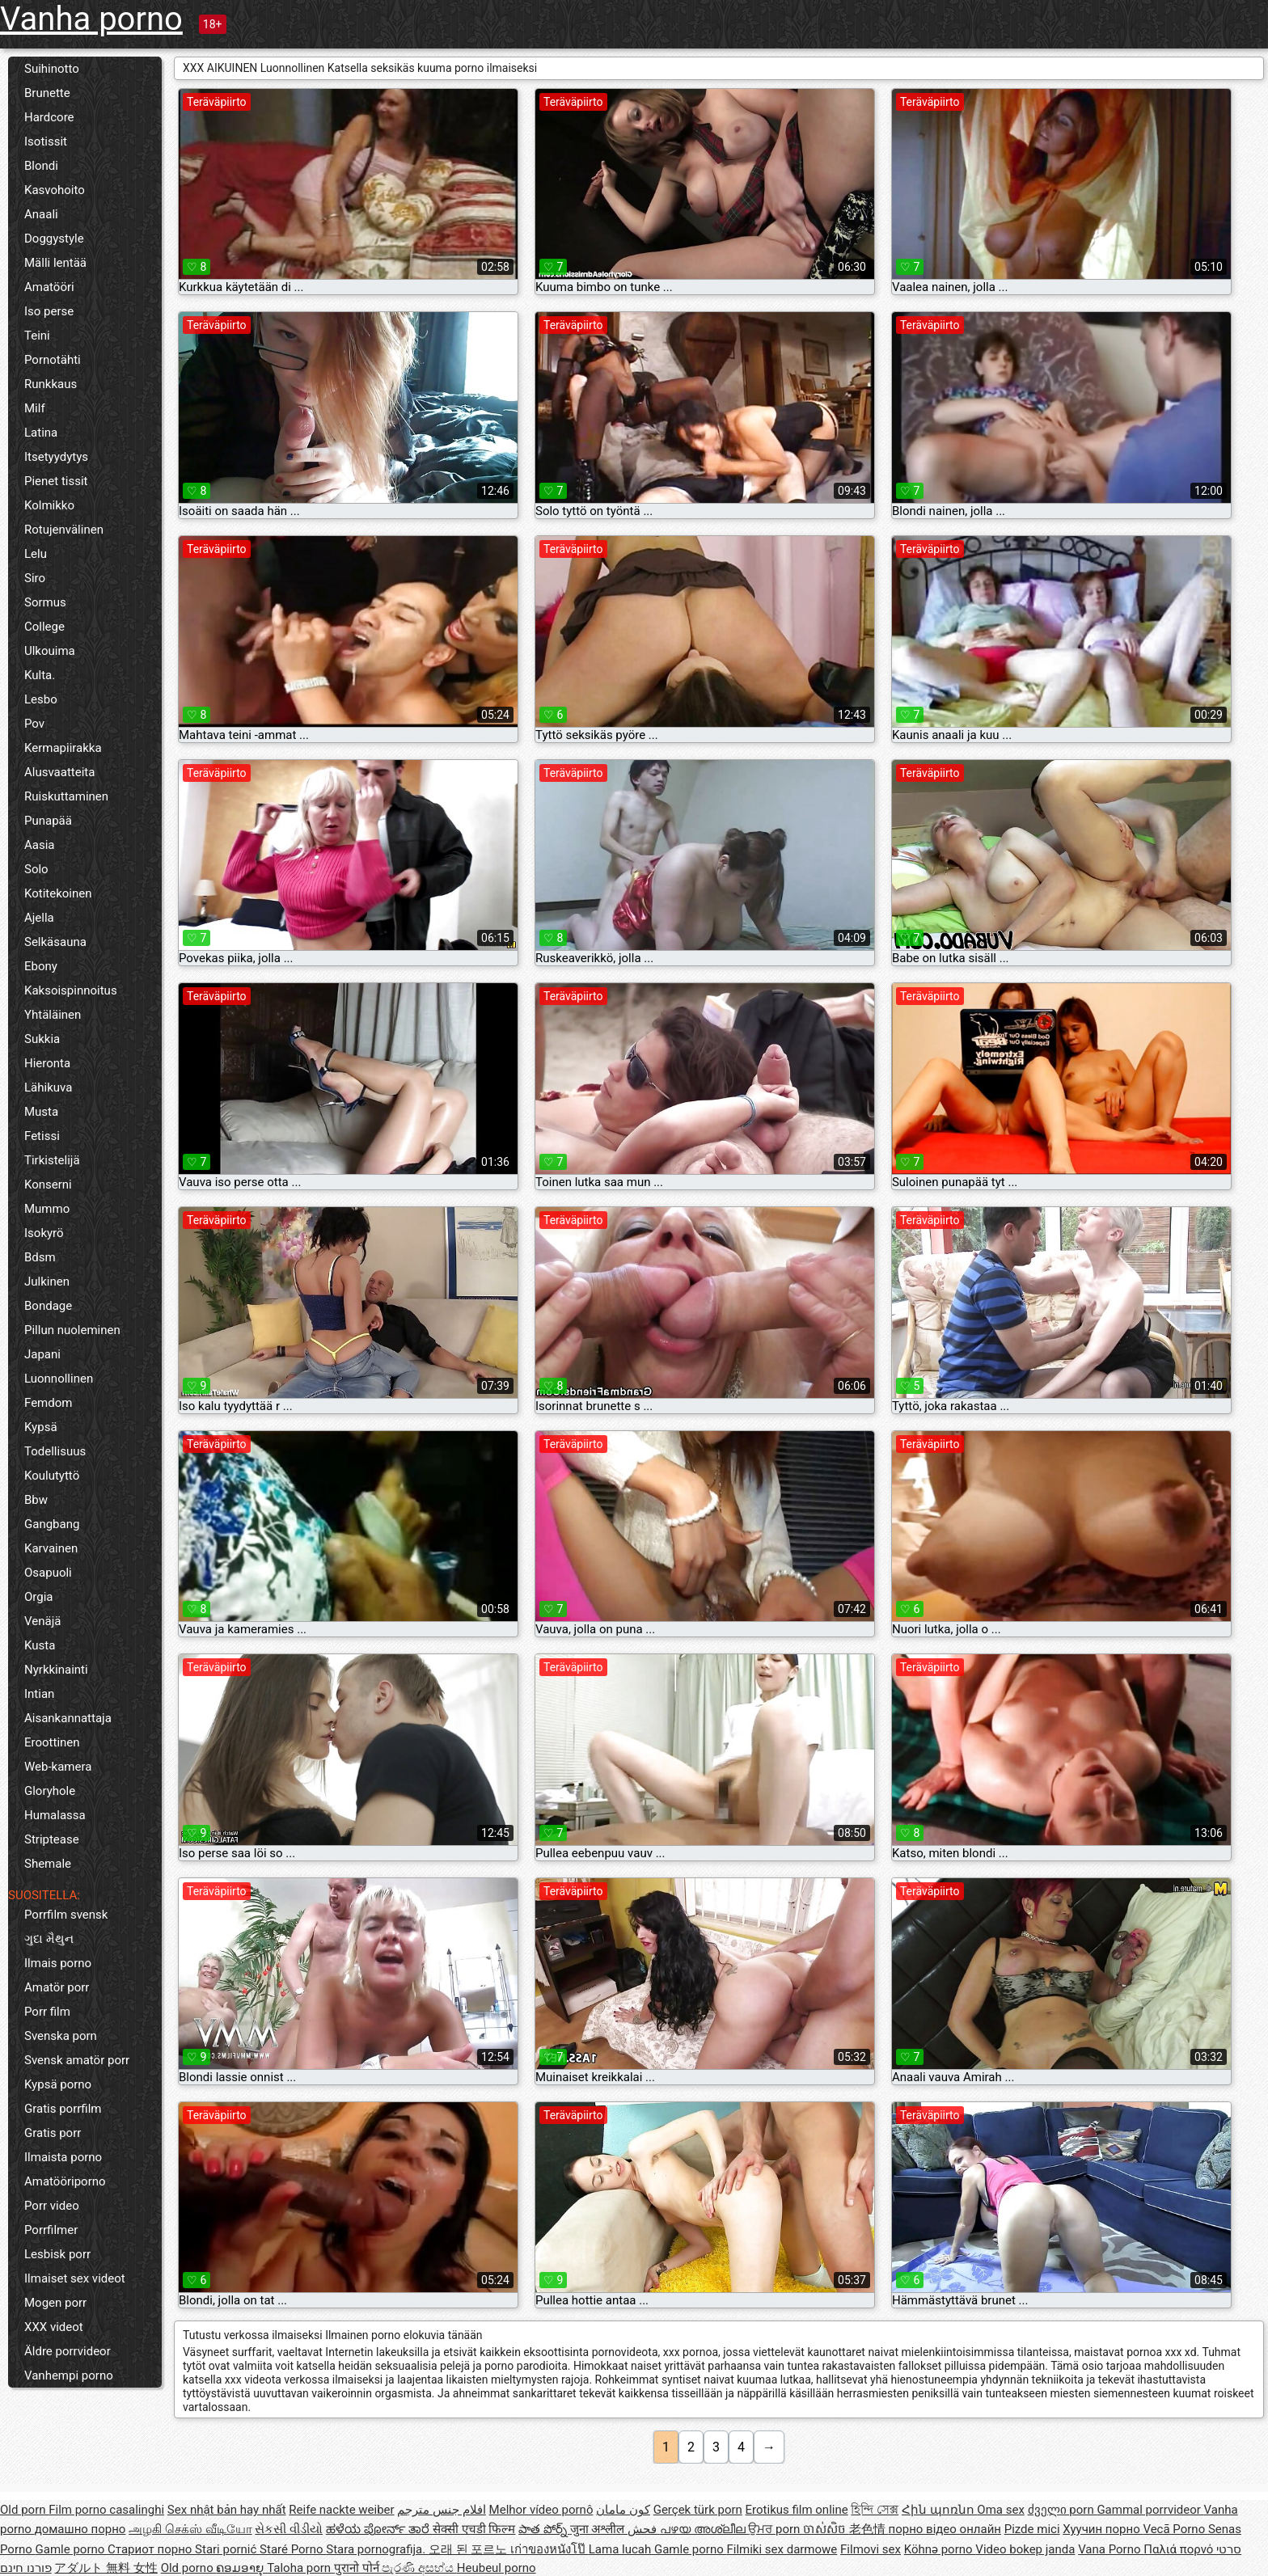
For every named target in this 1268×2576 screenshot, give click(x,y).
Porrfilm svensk (66, 1914)
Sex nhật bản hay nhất (226, 2509)
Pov (34, 723)
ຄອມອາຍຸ (241, 2568)
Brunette (47, 93)
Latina (40, 432)
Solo (36, 869)
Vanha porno (91, 19)
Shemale (47, 1863)
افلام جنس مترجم (441, 2509)
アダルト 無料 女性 (105, 2568)
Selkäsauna (55, 942)
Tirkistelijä (52, 1160)
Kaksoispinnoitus (70, 990)
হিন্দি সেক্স (874, 2509)
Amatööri (49, 287)
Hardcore (49, 117)
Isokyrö (44, 1233)
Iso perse (49, 311)
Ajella (39, 917)
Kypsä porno (57, 2084)
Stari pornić (227, 2549)
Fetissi (42, 1136)
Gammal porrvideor (1150, 2509)
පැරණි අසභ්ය (419, 2568)
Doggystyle (54, 238)
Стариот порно (151, 2549)
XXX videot (53, 2327)
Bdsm (40, 1257)
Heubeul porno (496, 2568)
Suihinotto (51, 68)
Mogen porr (55, 2302)
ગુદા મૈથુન (49, 1939)
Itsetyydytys (56, 457)
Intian (39, 1694)
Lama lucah (621, 2549)
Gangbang (51, 1524)
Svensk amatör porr (76, 2060)
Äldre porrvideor (67, 2351)
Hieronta (47, 1063)
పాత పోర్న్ (543, 2529)
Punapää (48, 820)
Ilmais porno (57, 1963)
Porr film (47, 2011)
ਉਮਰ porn (775, 2529)
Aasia (39, 845)
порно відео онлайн (945, 2529)
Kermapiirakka (63, 748)
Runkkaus (50, 384)
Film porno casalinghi (106, 2509)
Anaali (41, 214)
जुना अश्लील (599, 2529)
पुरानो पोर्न (358, 2568)
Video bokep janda (1025, 2549)
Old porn (24, 2509)
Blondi (41, 165)
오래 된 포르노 (469, 2549)
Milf (34, 408)
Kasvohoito (54, 190)
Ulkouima (49, 651)
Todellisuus (55, 1451)
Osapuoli (48, 1572)
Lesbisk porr (57, 2254)
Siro (34, 578)
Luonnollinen (58, 1378)
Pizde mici (1032, 2529)
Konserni (48, 1184)
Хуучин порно (1103, 2529)
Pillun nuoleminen (72, 1330)
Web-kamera (57, 1766)
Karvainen (51, 1548)
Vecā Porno (1175, 2529)
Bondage (48, 1306)
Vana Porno (1110, 2549)
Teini (37, 335)
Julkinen (47, 1281)
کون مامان (623, 2509)
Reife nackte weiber (341, 2509)
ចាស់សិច (826, 2529)
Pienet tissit (56, 481)
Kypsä (40, 1427)
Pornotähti (52, 360)
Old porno (189, 2568)
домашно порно (80, 2529)
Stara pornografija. (377, 2549)
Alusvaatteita (59, 772)
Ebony (40, 966)
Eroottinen (52, 1742)
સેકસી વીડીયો (289, 2529)
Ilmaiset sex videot (74, 2278)
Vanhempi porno (68, 2375)
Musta (41, 1111)
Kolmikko (49, 505)
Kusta (39, 1645)
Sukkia (42, 1039)
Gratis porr (52, 2133)
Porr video (51, 2205)
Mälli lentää (55, 262)
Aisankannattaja (68, 1718)
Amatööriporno (65, 2181)
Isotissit (45, 141)
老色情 (869, 2529)
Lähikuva (48, 1087)
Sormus (45, 602)
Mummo (47, 1208)
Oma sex (1001, 2509)
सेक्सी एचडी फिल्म (474, 2529)
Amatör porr (56, 1987)
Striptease (51, 1839)
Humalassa (55, 1815)
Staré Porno (293, 2549)
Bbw (36, 1500)
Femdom (48, 1403)
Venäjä (42, 1621)
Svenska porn (60, 2036)
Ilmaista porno (63, 2157)
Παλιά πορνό (1179, 2549)
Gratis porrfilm (62, 2108)
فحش (644, 2529)
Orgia (38, 1597)
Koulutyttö (51, 1475)
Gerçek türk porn (697, 2509)
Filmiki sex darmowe (781, 2549)
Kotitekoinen (58, 893)
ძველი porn (1062, 2509)
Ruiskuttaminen (66, 796)
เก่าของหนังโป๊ (549, 2549)
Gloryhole (49, 1791)
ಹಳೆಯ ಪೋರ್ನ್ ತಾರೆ (379, 2529)
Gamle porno (72, 2549)
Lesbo (40, 699)
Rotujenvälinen (64, 529)
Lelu (35, 554)
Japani (42, 1354)
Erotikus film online (797, 2509)
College (44, 626)
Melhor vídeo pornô (541, 2509)
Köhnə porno (940, 2549)
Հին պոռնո (939, 2509)
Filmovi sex (870, 2549)
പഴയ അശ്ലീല (704, 2529)
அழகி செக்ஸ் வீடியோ (190, 2529)
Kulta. (39, 675)
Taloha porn (300, 2568)
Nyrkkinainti (56, 1669)
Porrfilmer (51, 2230)
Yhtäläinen (52, 1014)
